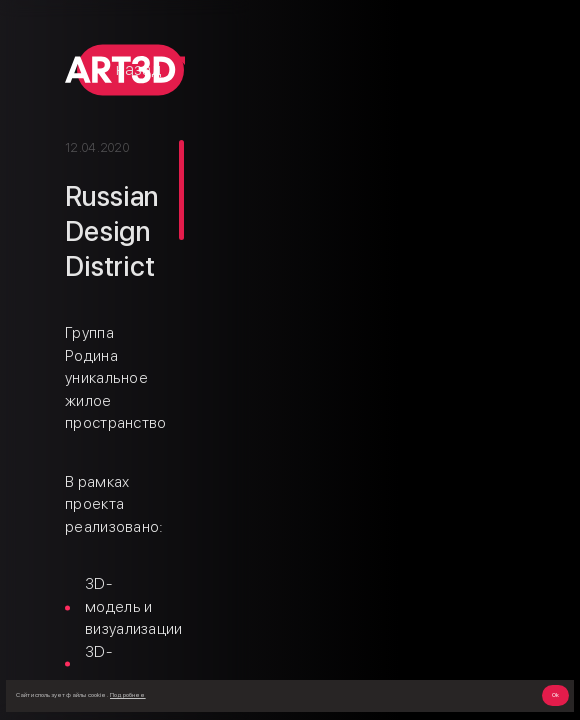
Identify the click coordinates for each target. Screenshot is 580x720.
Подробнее (128, 695)
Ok (555, 695)
